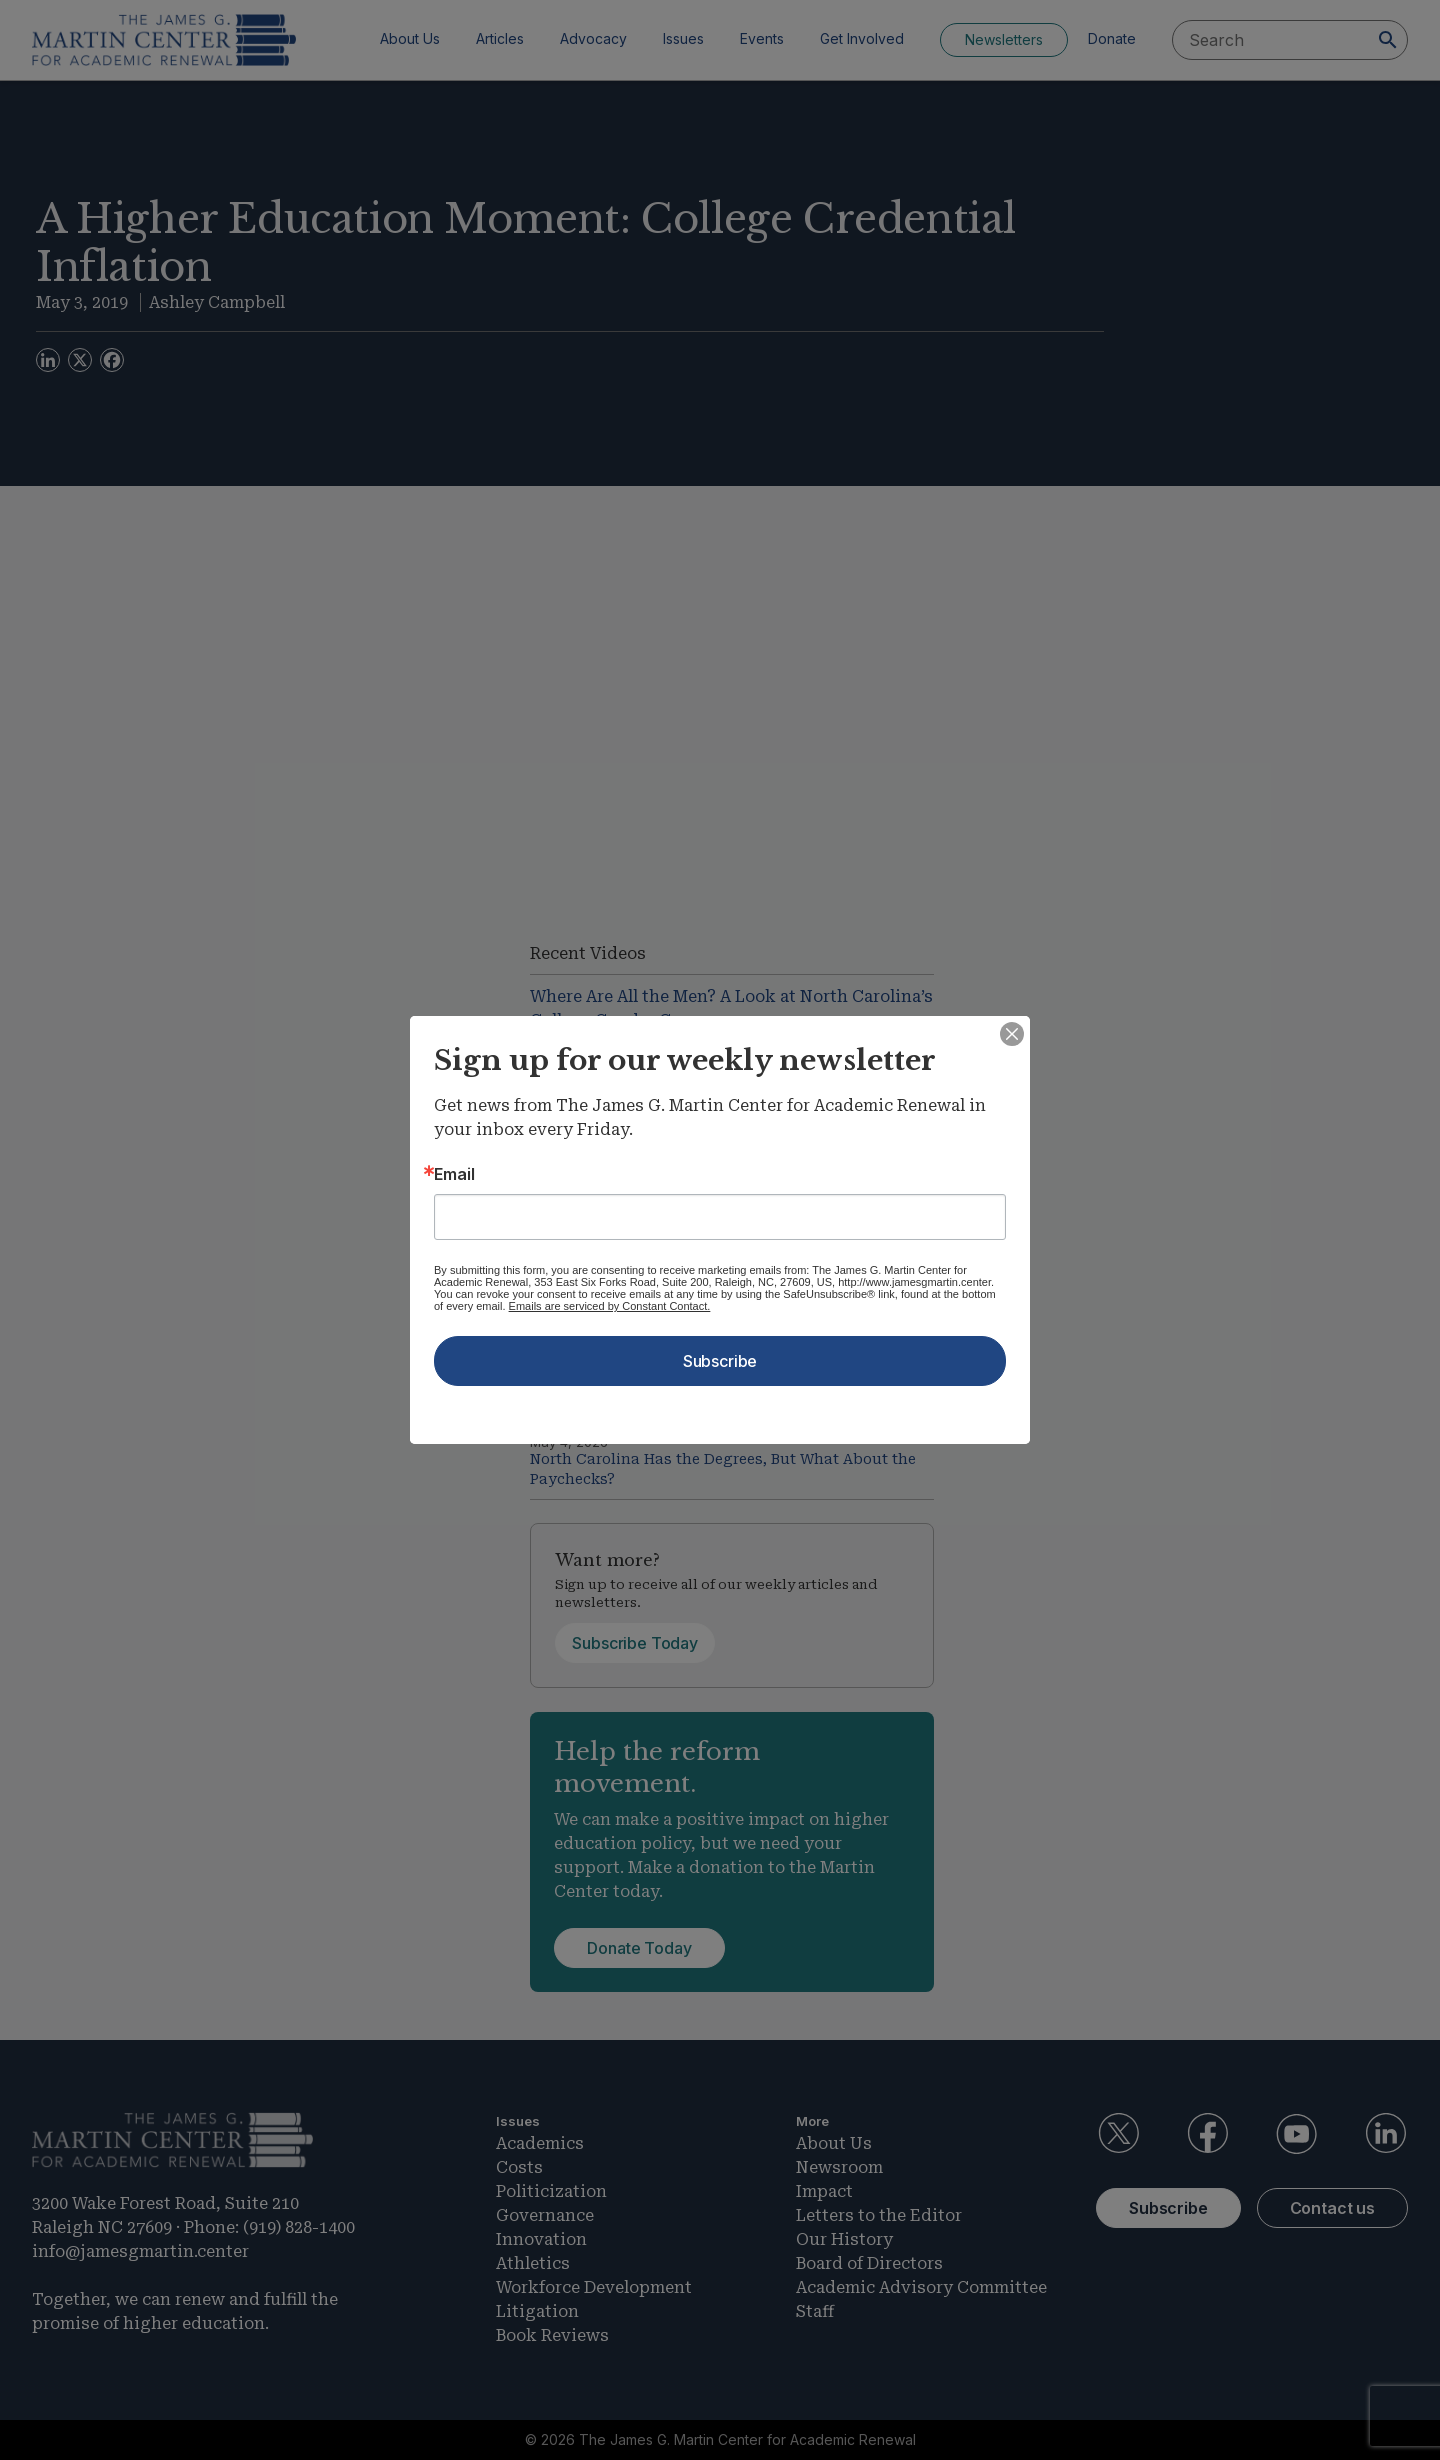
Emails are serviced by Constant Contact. (610, 1306)
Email (454, 1174)
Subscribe (720, 1361)
